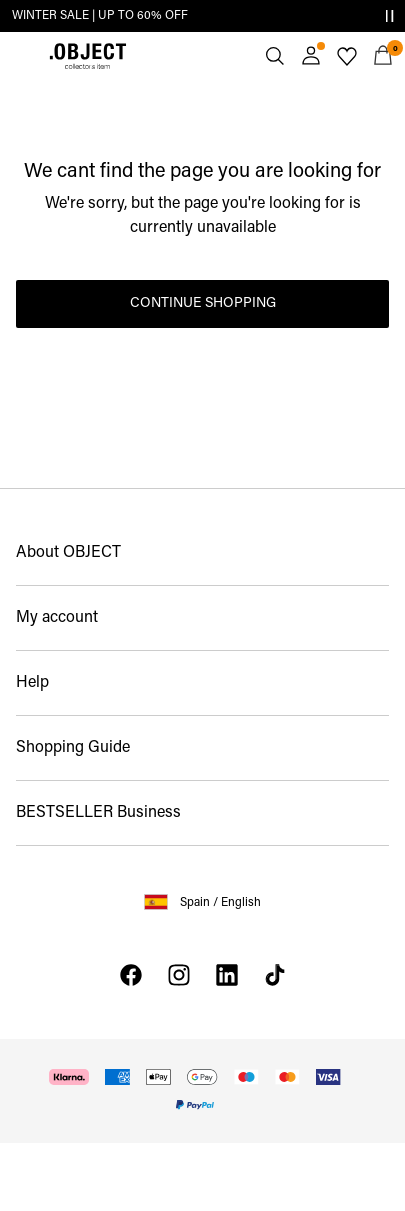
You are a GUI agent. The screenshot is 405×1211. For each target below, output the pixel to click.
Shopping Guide (73, 748)
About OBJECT (68, 553)
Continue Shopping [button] (203, 303)
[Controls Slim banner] (389, 16)
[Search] (275, 56)
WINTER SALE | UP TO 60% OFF (100, 16)
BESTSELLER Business (98, 813)
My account (57, 618)
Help (32, 683)
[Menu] (22, 56)
